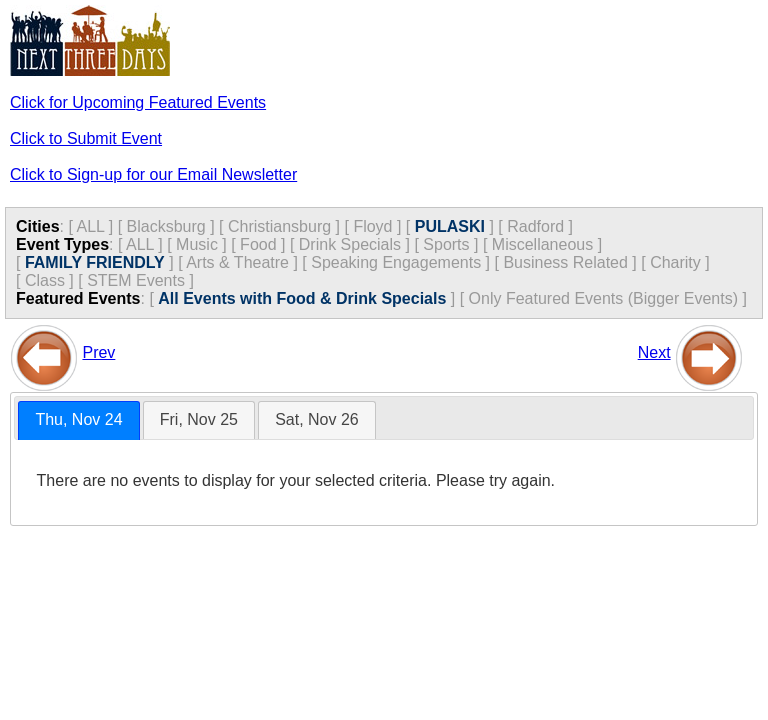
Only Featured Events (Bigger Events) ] (608, 298)
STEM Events (136, 280)
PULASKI (450, 226)
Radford (535, 226)
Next (654, 352)
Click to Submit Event (86, 138)
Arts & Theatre (237, 262)
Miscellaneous (542, 244)
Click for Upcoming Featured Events (138, 102)
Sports (446, 244)
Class (45, 280)
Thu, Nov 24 (78, 419)
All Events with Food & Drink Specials (302, 298)
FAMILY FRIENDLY (95, 262)
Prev (98, 352)
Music (197, 244)
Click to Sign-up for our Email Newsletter (153, 174)
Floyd (372, 226)
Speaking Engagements (396, 262)
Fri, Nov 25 (199, 419)
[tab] (78, 420)
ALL (90, 226)
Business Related (565, 262)
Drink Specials (350, 244)
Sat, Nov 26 (317, 419)
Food (258, 244)
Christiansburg (279, 226)
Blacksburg (166, 226)
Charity (675, 262)
